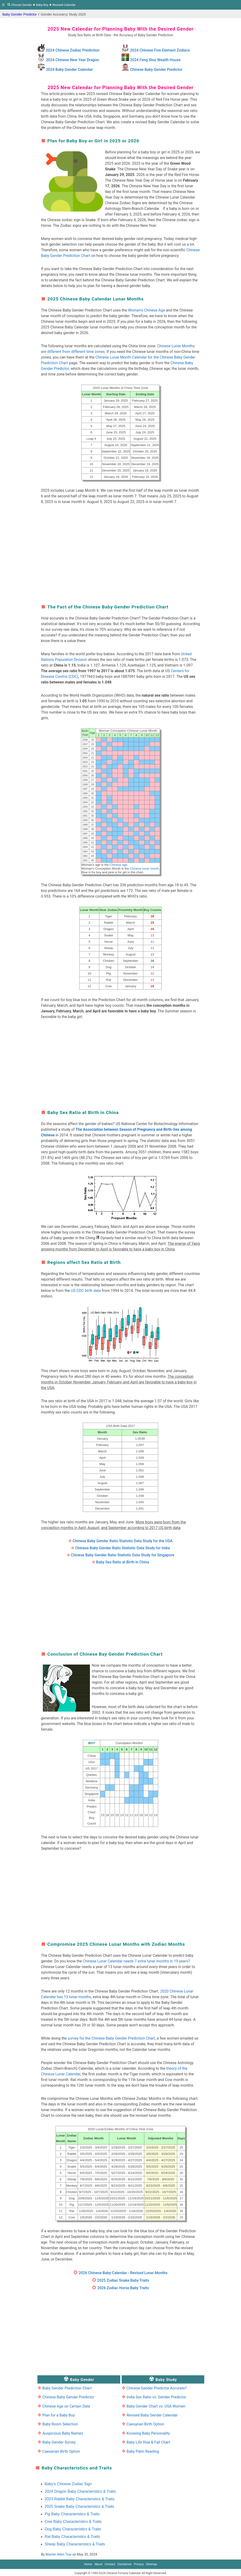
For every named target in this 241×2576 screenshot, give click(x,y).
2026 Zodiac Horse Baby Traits (123, 2288)
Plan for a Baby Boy (58, 2415)
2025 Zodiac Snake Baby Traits (123, 2280)
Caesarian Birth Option (61, 2451)
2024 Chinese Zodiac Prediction (73, 50)
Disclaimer (124, 2564)
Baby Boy (42, 5)
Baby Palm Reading (142, 2451)
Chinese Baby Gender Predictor (156, 69)
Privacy (139, 2564)
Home (88, 2564)
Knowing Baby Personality (148, 2433)
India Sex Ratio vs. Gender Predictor (156, 2397)
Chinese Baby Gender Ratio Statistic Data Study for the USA (122, 1541)
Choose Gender (21, 5)
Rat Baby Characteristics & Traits (72, 2537)
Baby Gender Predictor (19, 14)
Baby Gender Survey (59, 2442)
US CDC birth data (86, 1290)
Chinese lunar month (144, 868)
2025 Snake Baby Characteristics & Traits (79, 2506)
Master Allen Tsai (58, 2554)
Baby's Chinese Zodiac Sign (68, 2484)
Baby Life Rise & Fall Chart (148, 2442)
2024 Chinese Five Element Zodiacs (160, 50)
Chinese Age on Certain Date (66, 2406)
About (98, 2564)
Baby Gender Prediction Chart (67, 2388)
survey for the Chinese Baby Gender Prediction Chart (111, 2038)
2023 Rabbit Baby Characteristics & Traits (79, 2499)
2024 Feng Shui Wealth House (155, 60)
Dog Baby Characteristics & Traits (73, 2529)
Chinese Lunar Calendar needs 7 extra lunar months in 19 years (135, 1961)
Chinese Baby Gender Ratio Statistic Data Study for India (122, 1548)
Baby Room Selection (60, 2424)
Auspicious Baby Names (62, 2433)
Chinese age (118, 865)
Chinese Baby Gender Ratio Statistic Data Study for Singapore (122, 1555)
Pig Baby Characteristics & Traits (72, 2514)
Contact (110, 2564)
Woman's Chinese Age (146, 310)
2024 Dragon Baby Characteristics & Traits (80, 2491)
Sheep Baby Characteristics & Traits (75, 2544)
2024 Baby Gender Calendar (69, 69)
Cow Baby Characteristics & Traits (73, 2522)
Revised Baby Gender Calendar (151, 2415)
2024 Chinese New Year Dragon (72, 60)
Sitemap (151, 2564)
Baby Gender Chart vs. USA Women (155, 2406)
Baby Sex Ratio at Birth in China (122, 1562)
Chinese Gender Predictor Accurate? (156, 2388)
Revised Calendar (64, 5)
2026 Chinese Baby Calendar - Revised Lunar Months (123, 2273)
